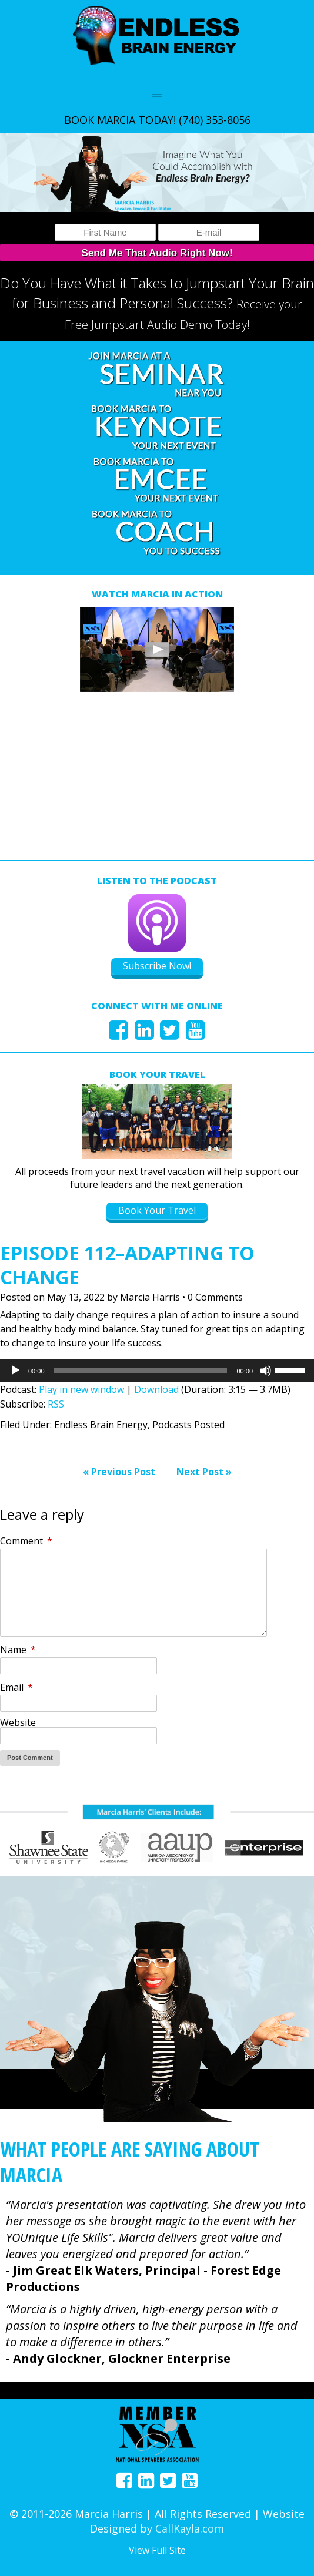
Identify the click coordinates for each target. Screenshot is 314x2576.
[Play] (15, 1370)
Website (18, 1722)
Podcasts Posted (188, 1424)
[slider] (141, 1370)
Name (18, 1649)
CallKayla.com (189, 2528)
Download (156, 1389)
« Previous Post (119, 1471)
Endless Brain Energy (101, 1424)
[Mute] (266, 1370)
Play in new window (81, 1389)
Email (16, 1687)
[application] (157, 1370)
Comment (26, 1540)
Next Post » (204, 1471)
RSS (56, 1404)
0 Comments (215, 1297)
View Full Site (157, 2550)
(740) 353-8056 (214, 120)
